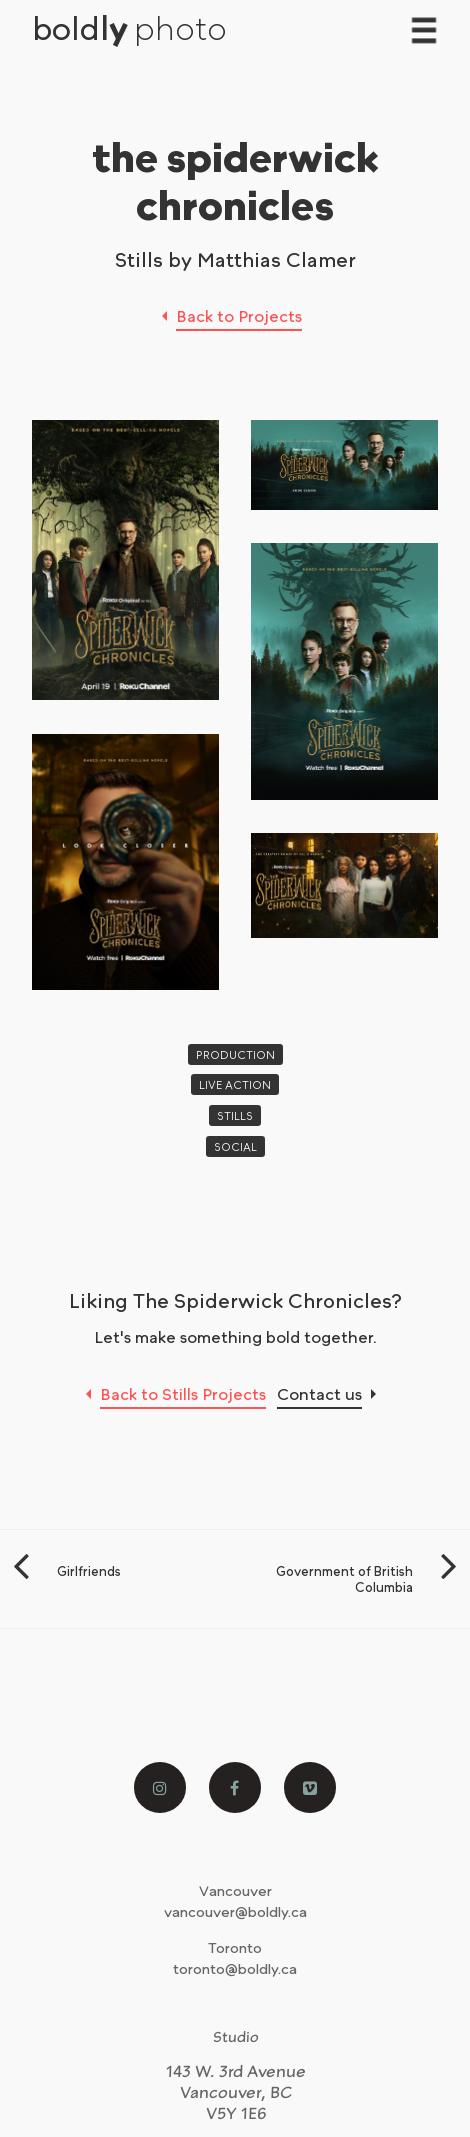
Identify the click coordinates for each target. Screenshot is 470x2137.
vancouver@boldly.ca (235, 1911)
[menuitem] (235, 1912)
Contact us (319, 1393)
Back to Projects (239, 315)
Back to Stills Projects (183, 1393)
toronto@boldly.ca (235, 1968)
